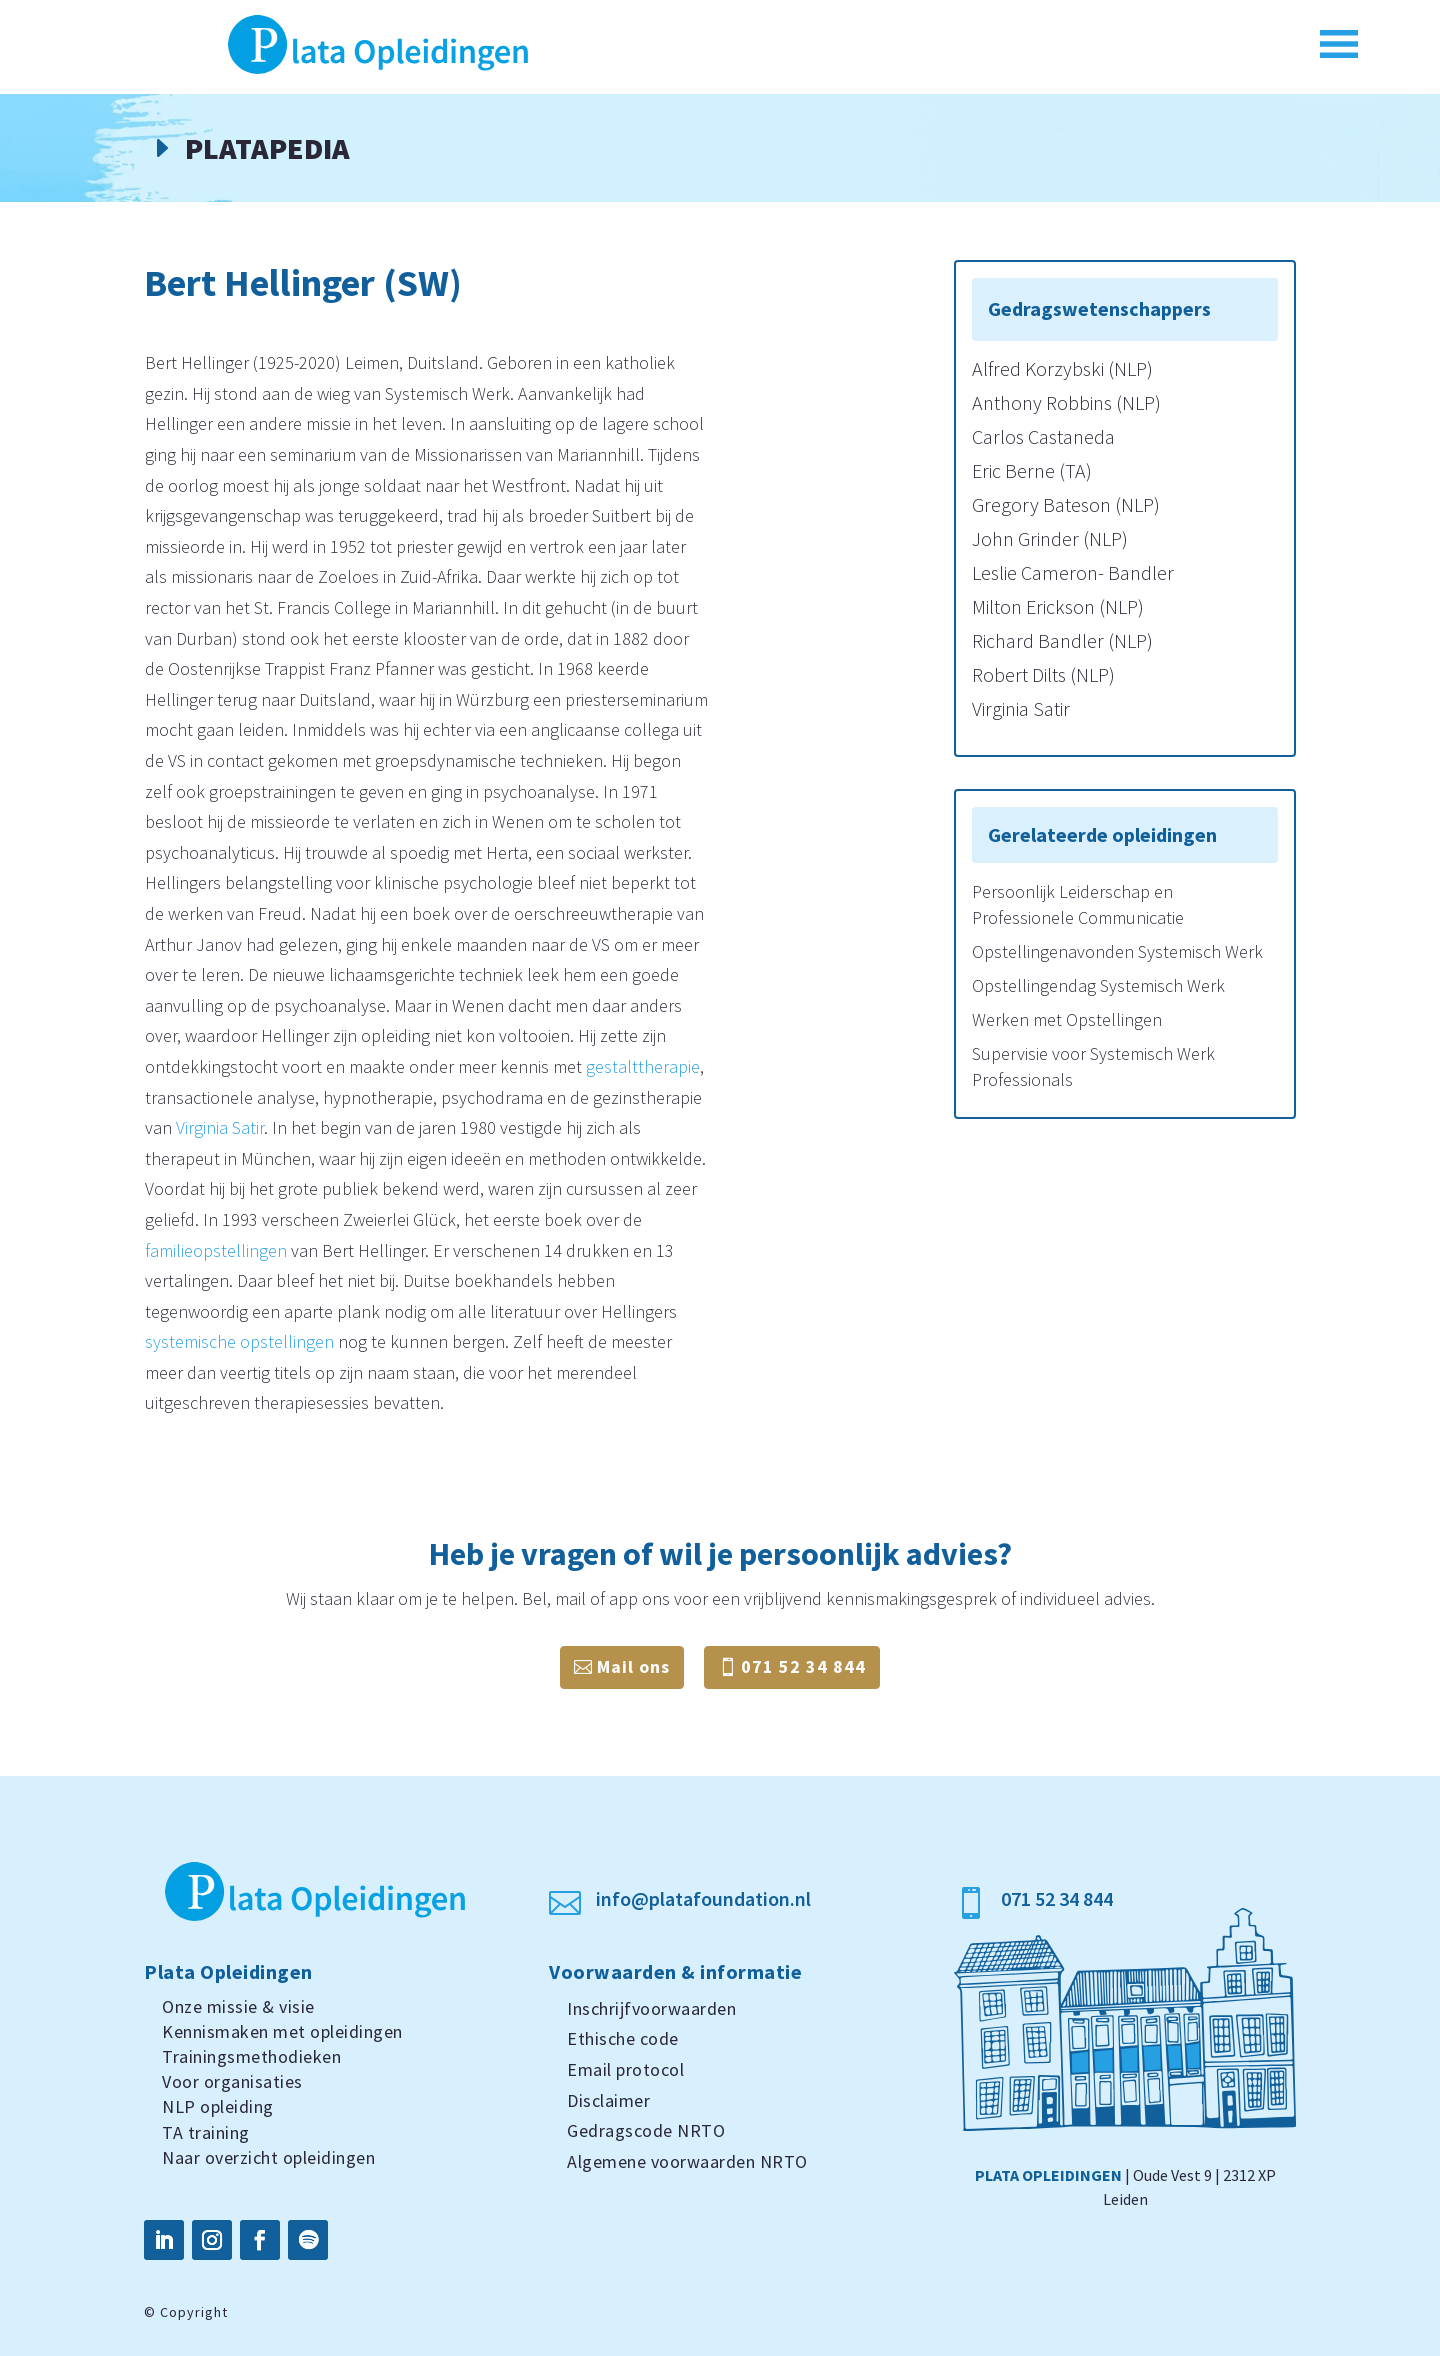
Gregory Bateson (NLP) (1066, 504)
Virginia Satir (220, 1127)
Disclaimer (608, 2100)
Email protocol (625, 2069)
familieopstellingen (216, 1250)
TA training (206, 2132)
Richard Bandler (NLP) (1062, 640)
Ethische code (623, 2038)
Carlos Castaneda (1043, 436)
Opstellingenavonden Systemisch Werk (1117, 951)
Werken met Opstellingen (1067, 1019)
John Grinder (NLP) (1050, 538)
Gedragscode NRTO (646, 2130)
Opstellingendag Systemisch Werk (1098, 985)
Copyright (194, 2312)
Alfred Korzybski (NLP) (1062, 368)
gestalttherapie (643, 1066)
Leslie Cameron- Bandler (1073, 572)
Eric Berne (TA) (1032, 470)
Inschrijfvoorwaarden (651, 2008)
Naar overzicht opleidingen (268, 2157)
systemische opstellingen (239, 1341)
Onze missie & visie (238, 2006)
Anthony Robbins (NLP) (1066, 402)
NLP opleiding (218, 2106)
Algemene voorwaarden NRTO (687, 2161)
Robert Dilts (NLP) (1043, 674)
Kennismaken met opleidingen (282, 2031)
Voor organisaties (232, 2081)
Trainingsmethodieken (251, 2056)
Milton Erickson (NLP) (1058, 606)
